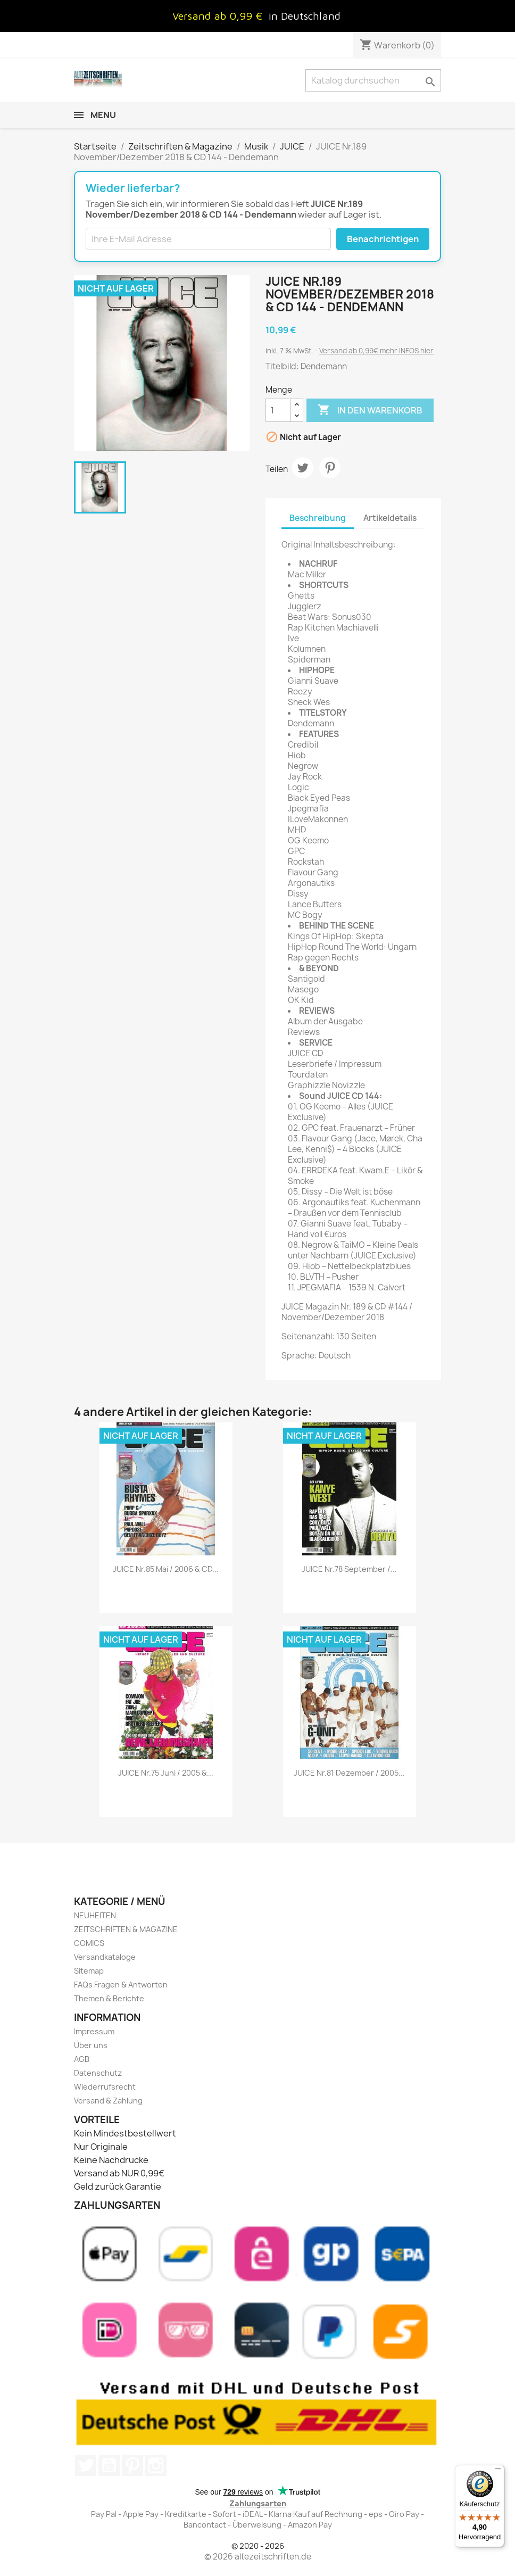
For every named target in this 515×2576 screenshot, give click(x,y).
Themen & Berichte (109, 1998)
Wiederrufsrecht (105, 2087)
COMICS (89, 1943)
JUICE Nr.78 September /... (349, 1569)
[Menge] (278, 410)
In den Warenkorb (370, 410)
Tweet (302, 467)
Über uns (90, 2045)
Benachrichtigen (383, 239)
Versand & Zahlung (108, 2100)
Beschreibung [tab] (317, 518)
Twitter (85, 2465)
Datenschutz (98, 2073)
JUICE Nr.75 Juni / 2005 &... (165, 1773)
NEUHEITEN (95, 1915)
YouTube (109, 2465)
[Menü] (498, 2471)
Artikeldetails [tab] (390, 518)
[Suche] (373, 80)
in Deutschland (304, 16)
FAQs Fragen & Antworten (121, 1984)
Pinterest (329, 467)
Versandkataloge (105, 1957)
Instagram (156, 2465)
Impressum (94, 2031)
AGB (81, 2059)
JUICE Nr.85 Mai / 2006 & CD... (166, 1569)
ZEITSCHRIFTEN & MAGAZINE (126, 1929)
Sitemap (89, 1971)
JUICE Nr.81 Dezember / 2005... (349, 1773)
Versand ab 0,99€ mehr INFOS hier (376, 350)
